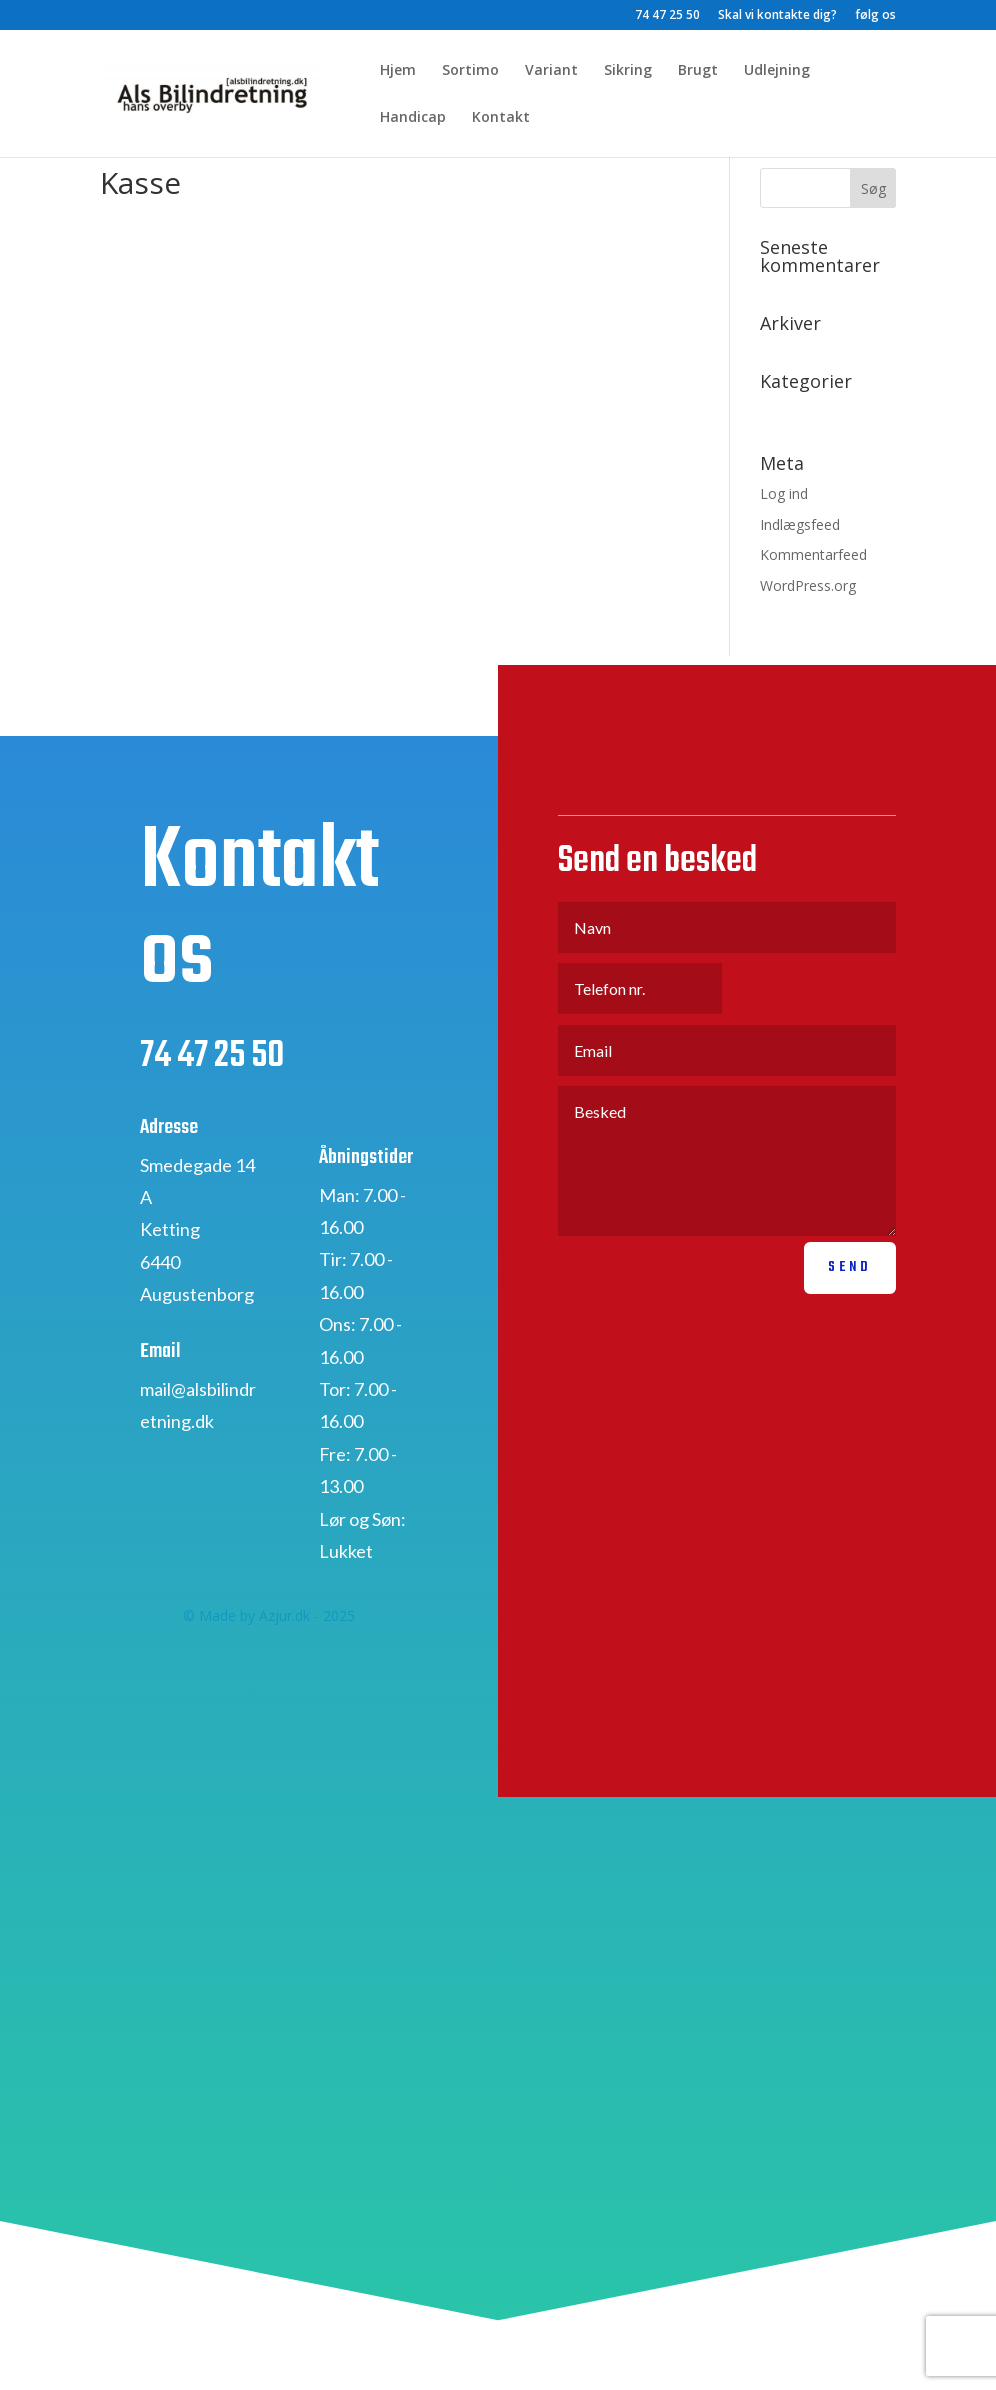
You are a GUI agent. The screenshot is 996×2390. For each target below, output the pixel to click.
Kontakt (501, 118)
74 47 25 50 (667, 16)
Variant (551, 71)
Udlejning (777, 71)
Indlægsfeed (800, 524)
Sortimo (470, 71)
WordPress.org (808, 585)
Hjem (398, 71)
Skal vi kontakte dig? (777, 16)
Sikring (628, 71)
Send (850, 1292)
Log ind (784, 493)
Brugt (698, 71)
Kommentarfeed (813, 554)
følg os (875, 16)
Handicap (413, 118)
